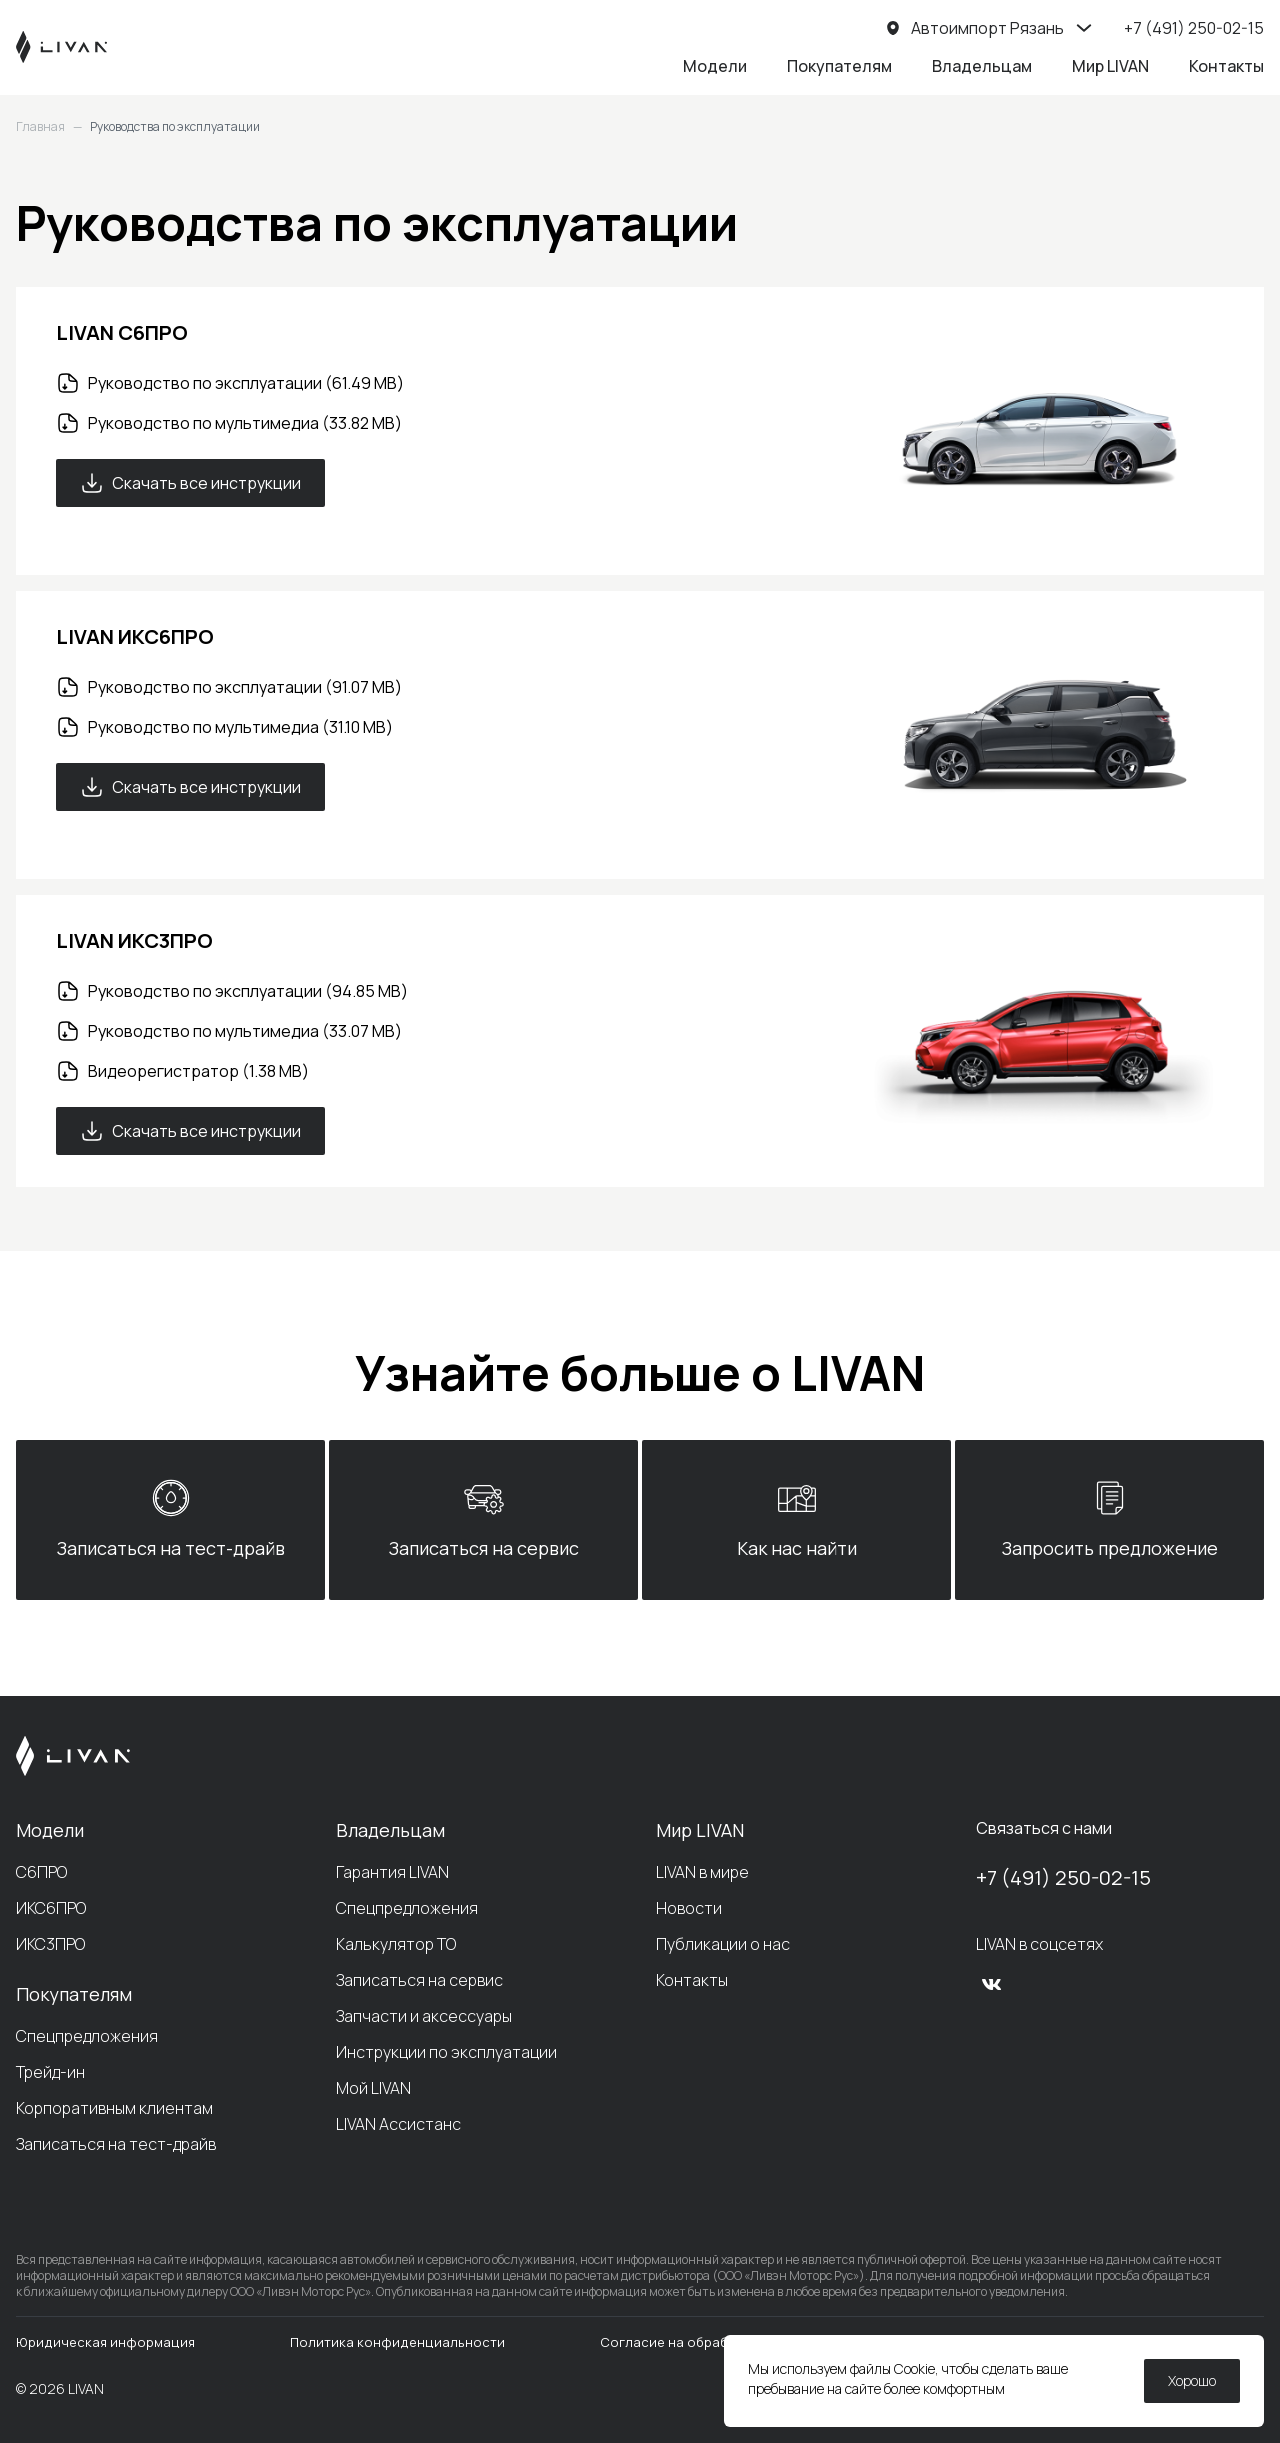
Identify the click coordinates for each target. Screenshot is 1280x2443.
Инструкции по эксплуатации (446, 2052)
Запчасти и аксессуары (424, 2016)
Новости (689, 1908)
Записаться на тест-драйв (116, 2144)
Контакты (1226, 66)
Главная (40, 127)
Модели (715, 66)
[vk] (992, 1984)
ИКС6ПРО (51, 1908)
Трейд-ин (50, 2072)
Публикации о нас (723, 1944)
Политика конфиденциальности (397, 2342)
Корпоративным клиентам (114, 2108)
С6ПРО (41, 1872)
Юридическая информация (105, 2342)
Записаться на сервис (419, 1980)
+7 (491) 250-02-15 (1063, 1877)
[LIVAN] (61, 47)
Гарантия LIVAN (392, 1872)
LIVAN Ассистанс (398, 2124)
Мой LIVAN (373, 2088)
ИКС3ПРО (50, 1944)
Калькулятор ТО (396, 1944)
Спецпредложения (87, 2036)
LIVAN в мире (702, 1872)
